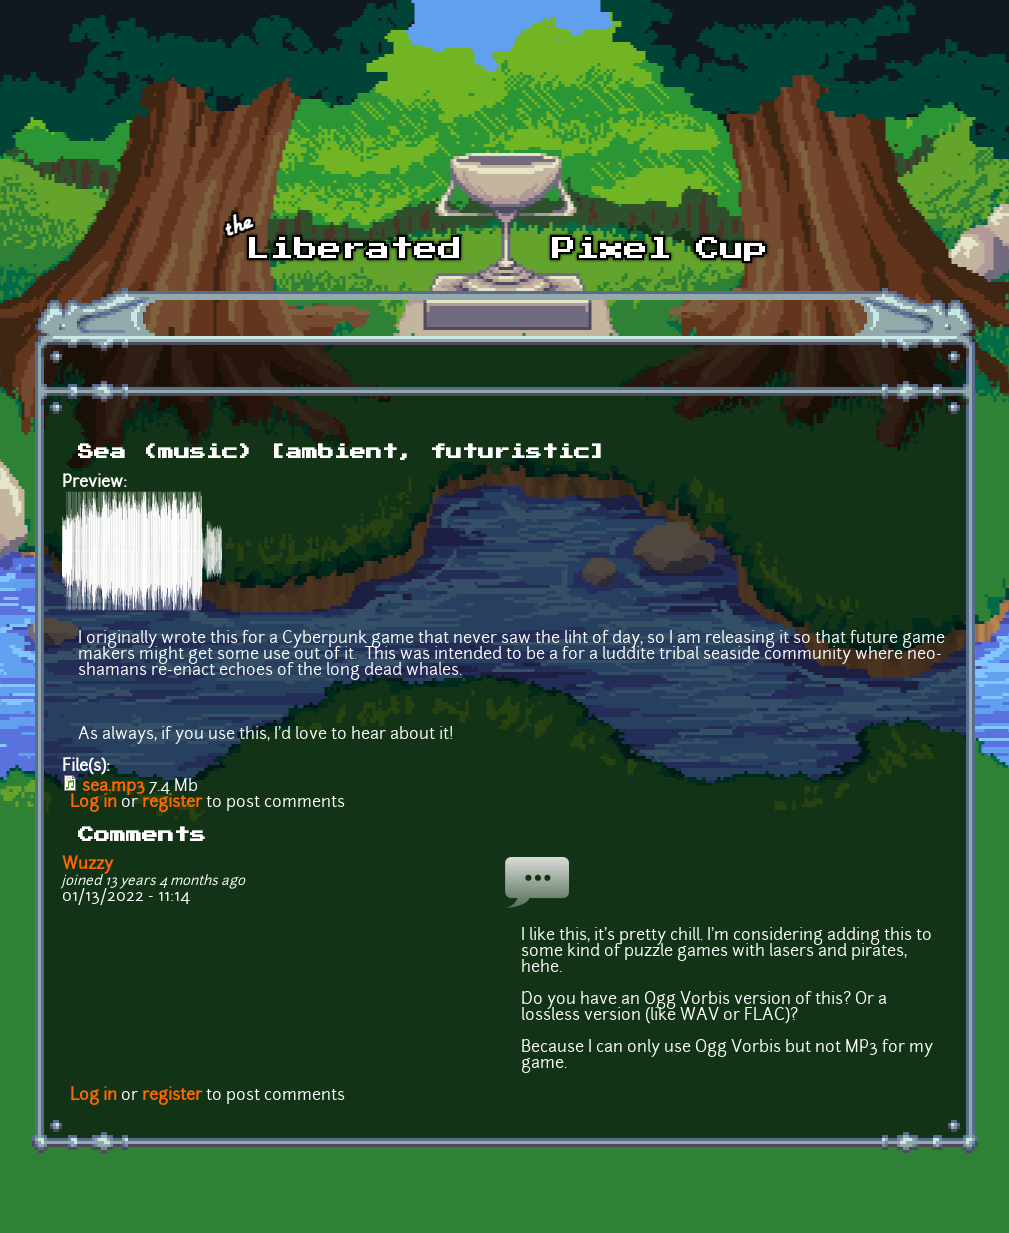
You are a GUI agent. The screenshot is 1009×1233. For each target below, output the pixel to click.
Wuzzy (87, 865)
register (172, 803)
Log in (93, 803)
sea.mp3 (113, 787)
